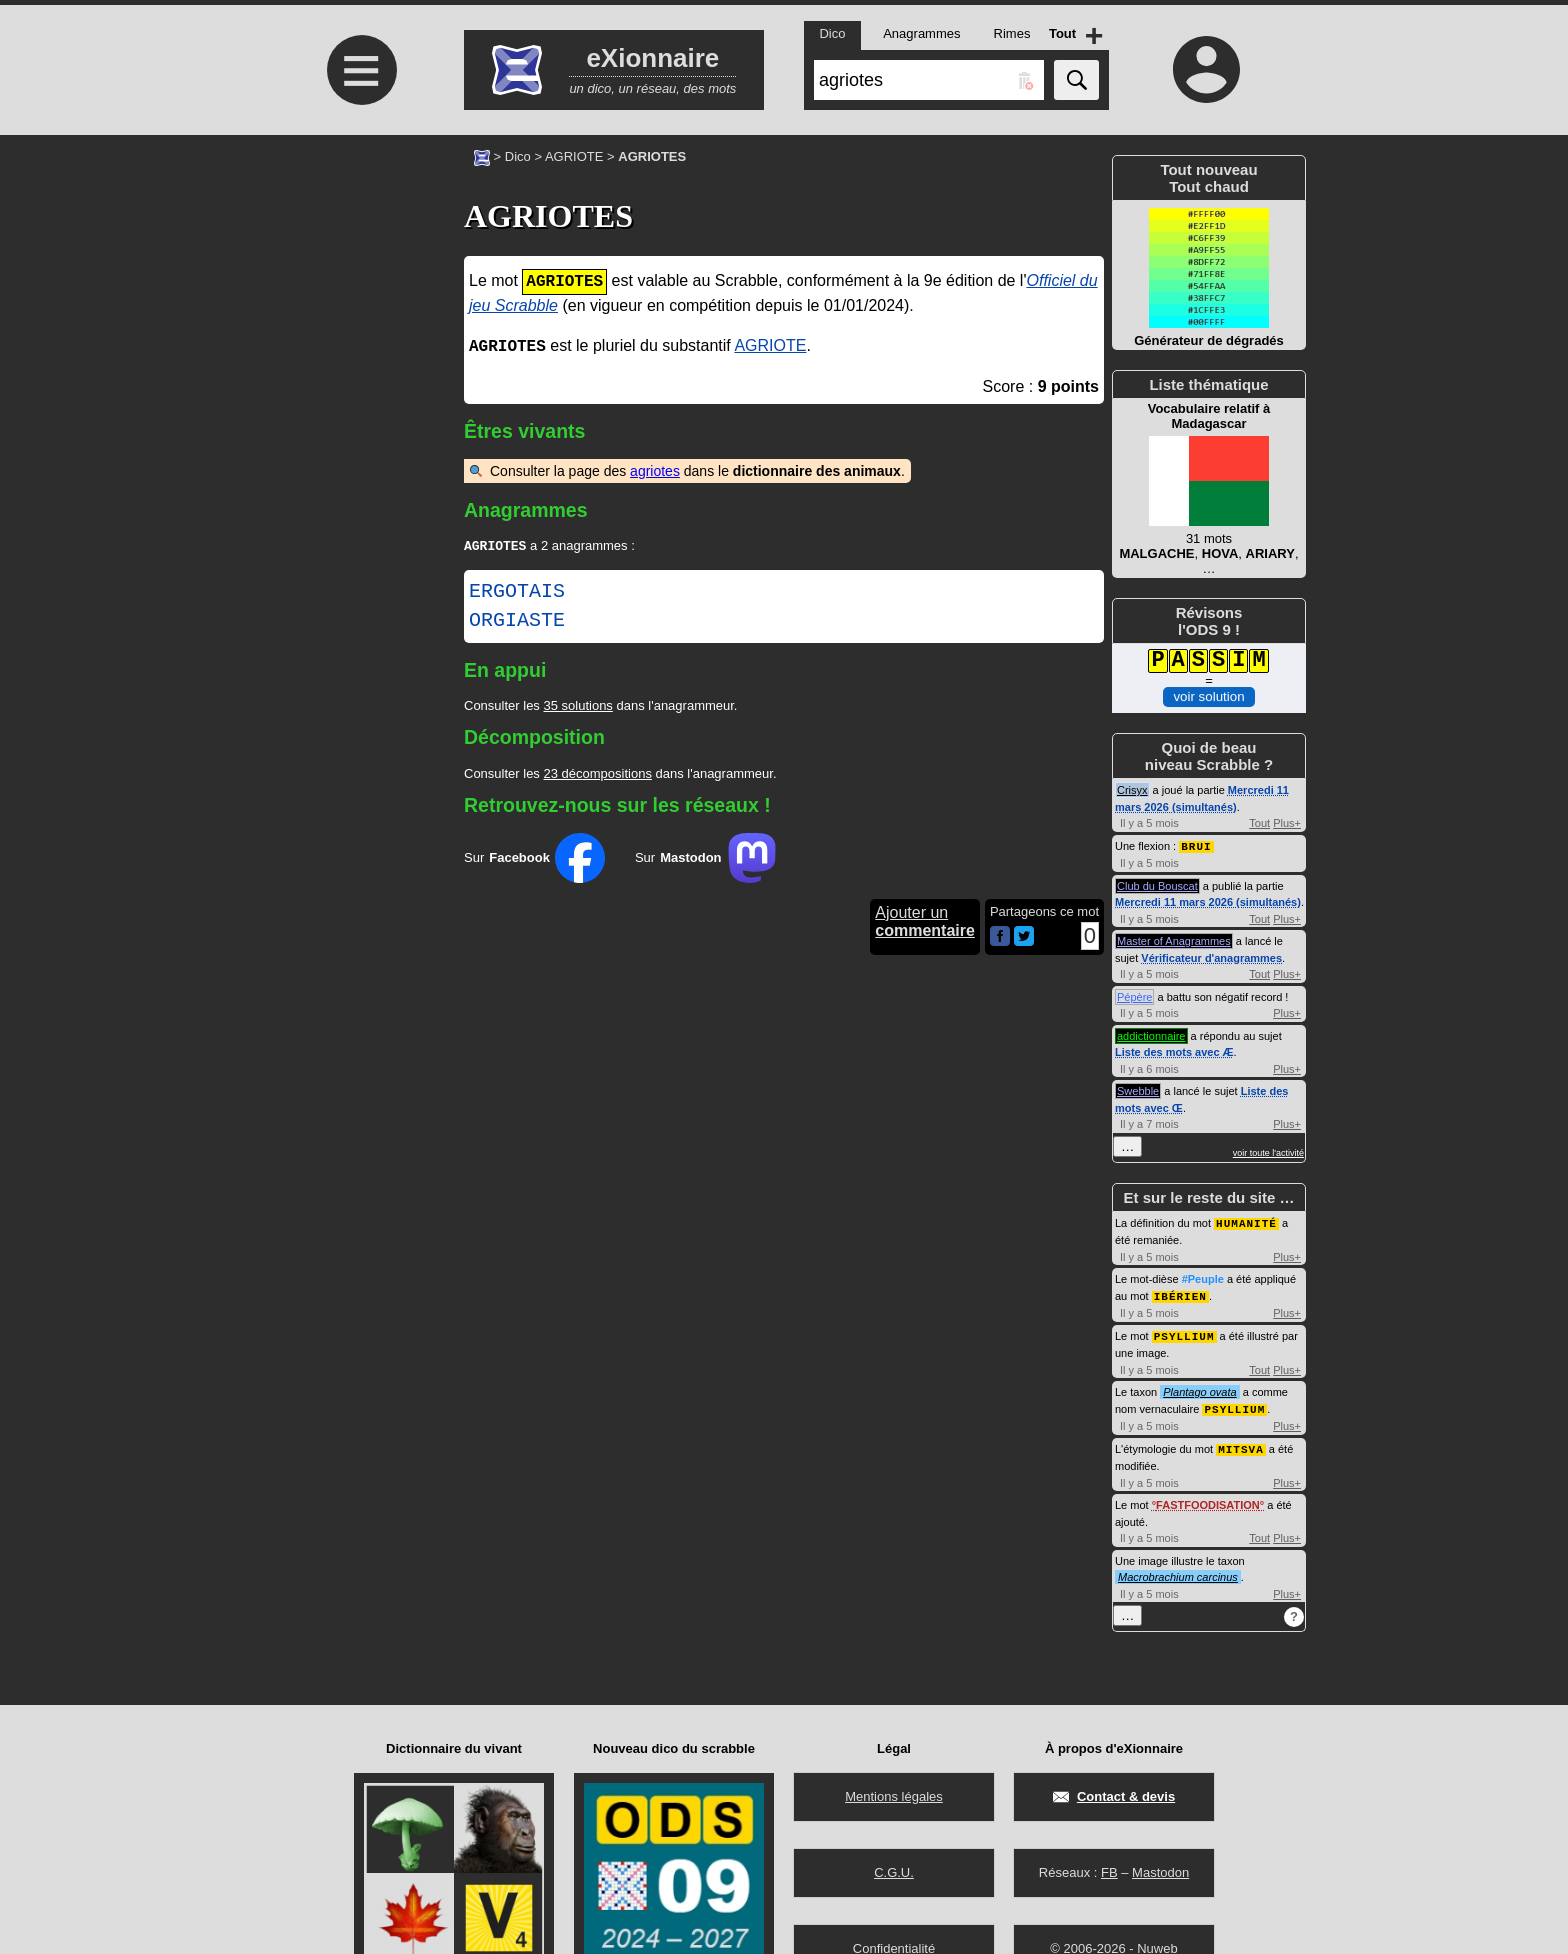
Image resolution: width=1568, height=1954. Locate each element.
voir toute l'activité (1268, 1152)
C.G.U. (894, 1872)
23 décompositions (597, 775)
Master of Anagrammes (1174, 940)
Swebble (1138, 1090)
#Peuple (1203, 1277)
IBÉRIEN (1180, 1293)
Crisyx (1132, 790)
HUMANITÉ (1246, 1221)
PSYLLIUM (1184, 1332)
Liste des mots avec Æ (1174, 1051)
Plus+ (1287, 823)
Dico (518, 156)
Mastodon (1160, 1872)
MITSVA (1241, 1443)
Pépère (1134, 996)
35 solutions (577, 707)
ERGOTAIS (517, 594)
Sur (534, 860)
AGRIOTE (574, 156)
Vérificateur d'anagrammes (1211, 957)
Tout (1259, 823)
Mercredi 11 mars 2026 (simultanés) (1208, 901)
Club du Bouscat (1157, 885)
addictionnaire (1151, 1035)
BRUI (1196, 845)
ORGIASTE (517, 623)
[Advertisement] (359, 302)
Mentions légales (894, 1796)
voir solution (1208, 696)
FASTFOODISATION (1208, 1499)
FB (1109, 1872)
